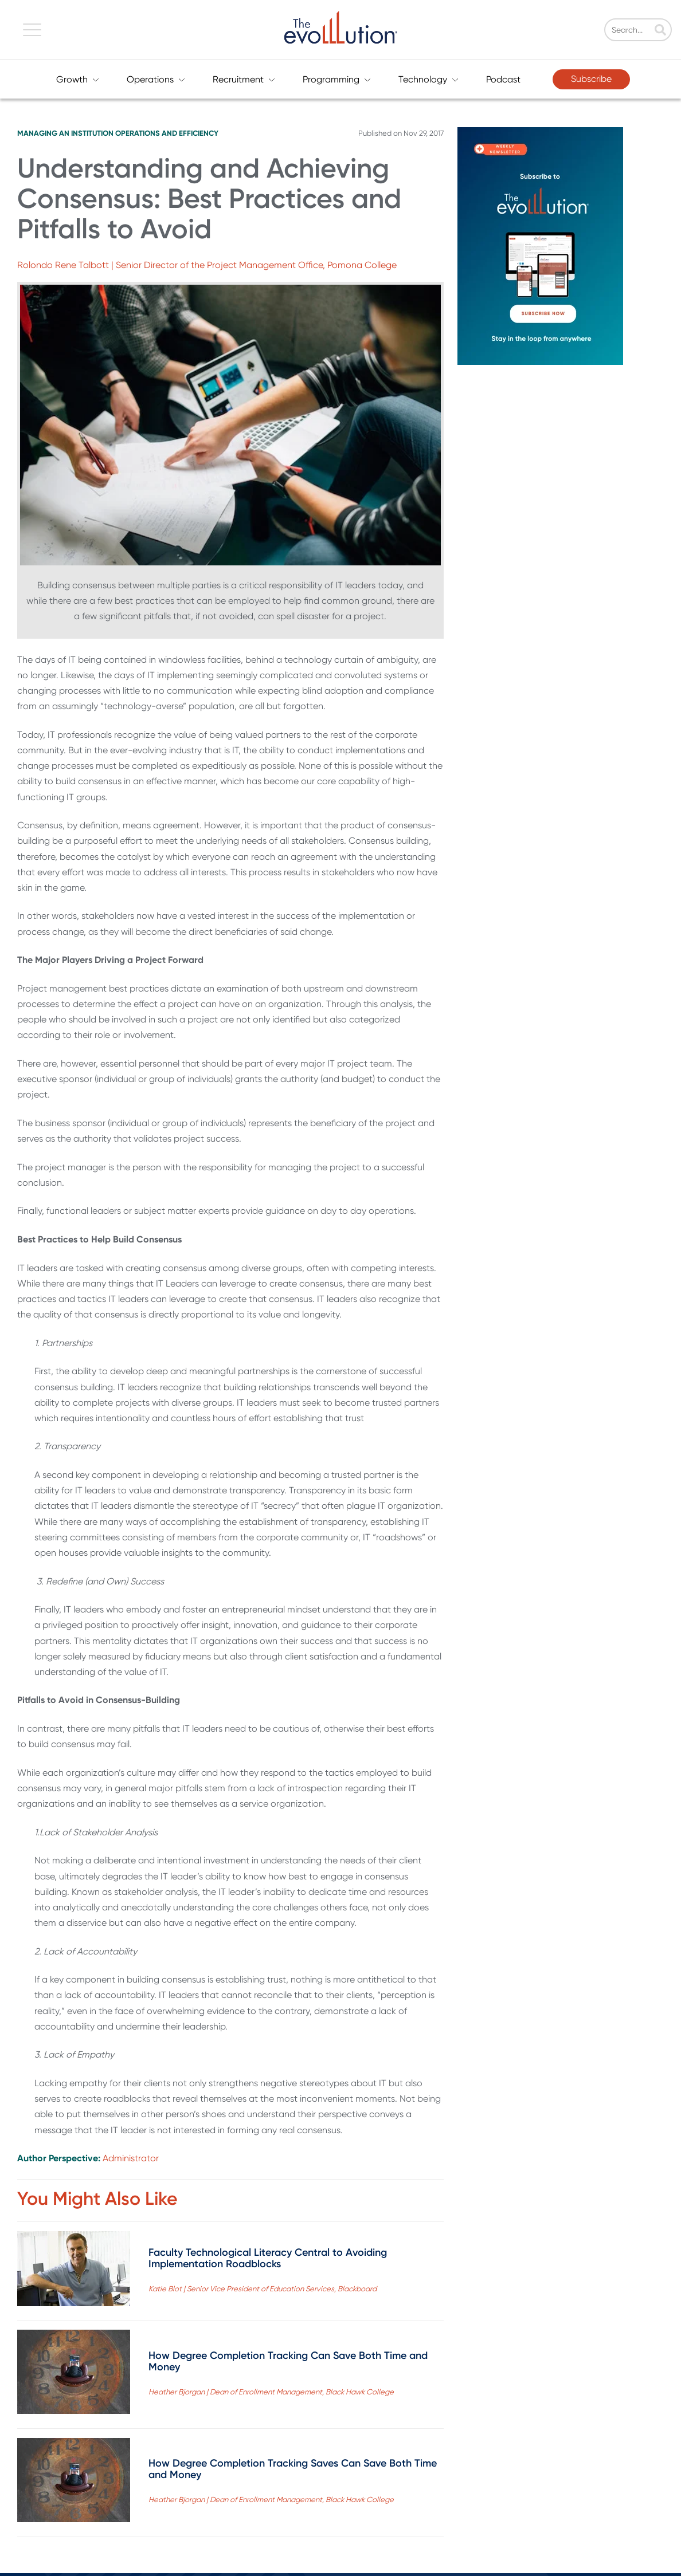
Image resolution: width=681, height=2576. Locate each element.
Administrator (131, 2158)
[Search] (638, 30)
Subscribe (591, 78)
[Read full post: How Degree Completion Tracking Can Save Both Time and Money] (73, 2374)
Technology (428, 79)
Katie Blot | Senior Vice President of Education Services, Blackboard (262, 2288)
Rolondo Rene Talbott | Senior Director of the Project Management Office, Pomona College (207, 264)
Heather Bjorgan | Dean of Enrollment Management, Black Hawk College (271, 2392)
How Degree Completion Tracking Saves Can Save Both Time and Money (292, 2469)
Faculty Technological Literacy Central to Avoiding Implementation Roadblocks (267, 2258)
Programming (337, 79)
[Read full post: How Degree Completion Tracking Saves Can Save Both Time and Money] (73, 2482)
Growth (77, 79)
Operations (156, 79)
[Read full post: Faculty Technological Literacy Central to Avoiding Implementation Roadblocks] (73, 2271)
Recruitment (244, 79)
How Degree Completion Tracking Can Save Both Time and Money (288, 2361)
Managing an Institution (65, 133)
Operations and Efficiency (166, 133)
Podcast (503, 79)
